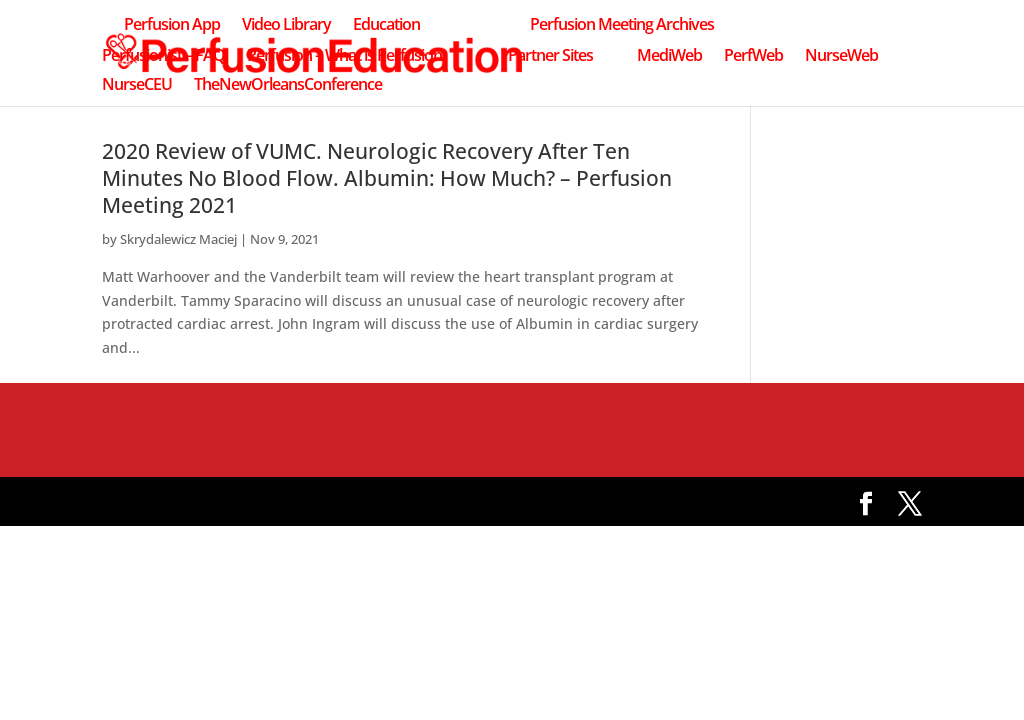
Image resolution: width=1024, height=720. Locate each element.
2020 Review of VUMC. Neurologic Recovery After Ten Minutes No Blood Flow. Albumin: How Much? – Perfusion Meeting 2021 (387, 178)
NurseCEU (137, 86)
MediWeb (669, 57)
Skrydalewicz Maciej (178, 239)
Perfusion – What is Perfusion (344, 57)
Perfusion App (172, 26)
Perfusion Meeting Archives (622, 26)
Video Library (286, 26)
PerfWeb (753, 57)
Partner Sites (550, 57)
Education (386, 26)
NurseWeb (841, 57)
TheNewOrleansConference (288, 86)
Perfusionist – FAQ (163, 57)
